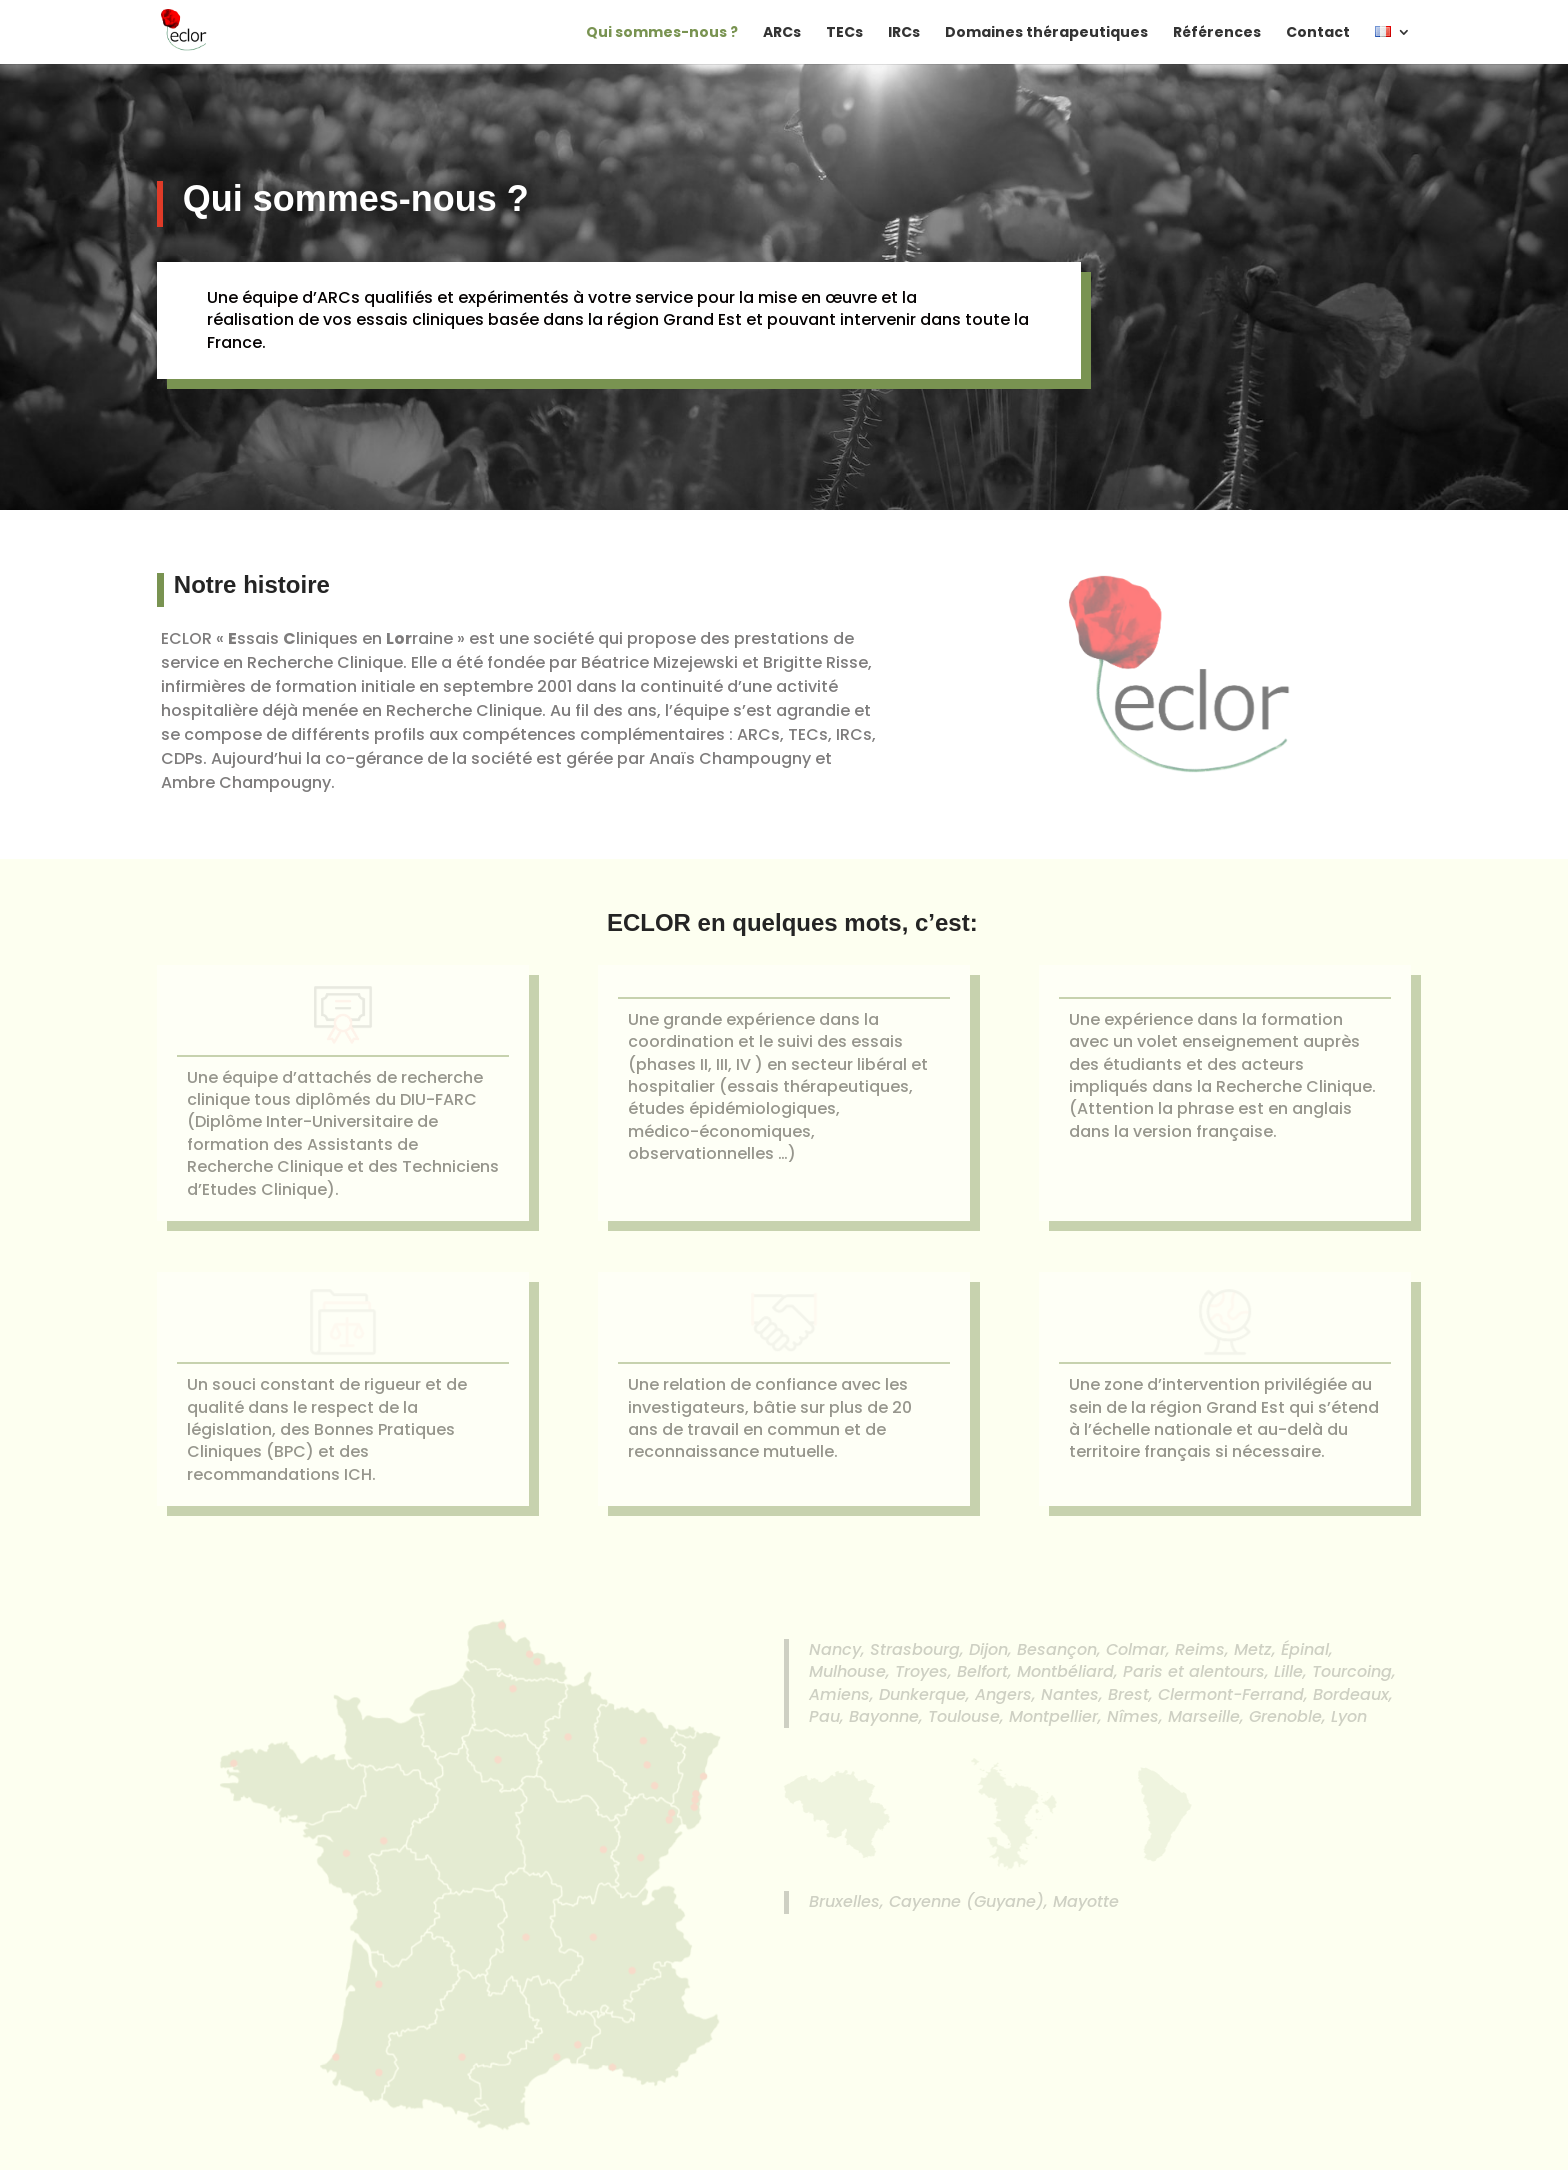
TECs (844, 33)
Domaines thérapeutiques (1046, 33)
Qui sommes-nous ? (662, 33)
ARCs (782, 33)
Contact (1318, 33)
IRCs (904, 33)
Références (1217, 33)
